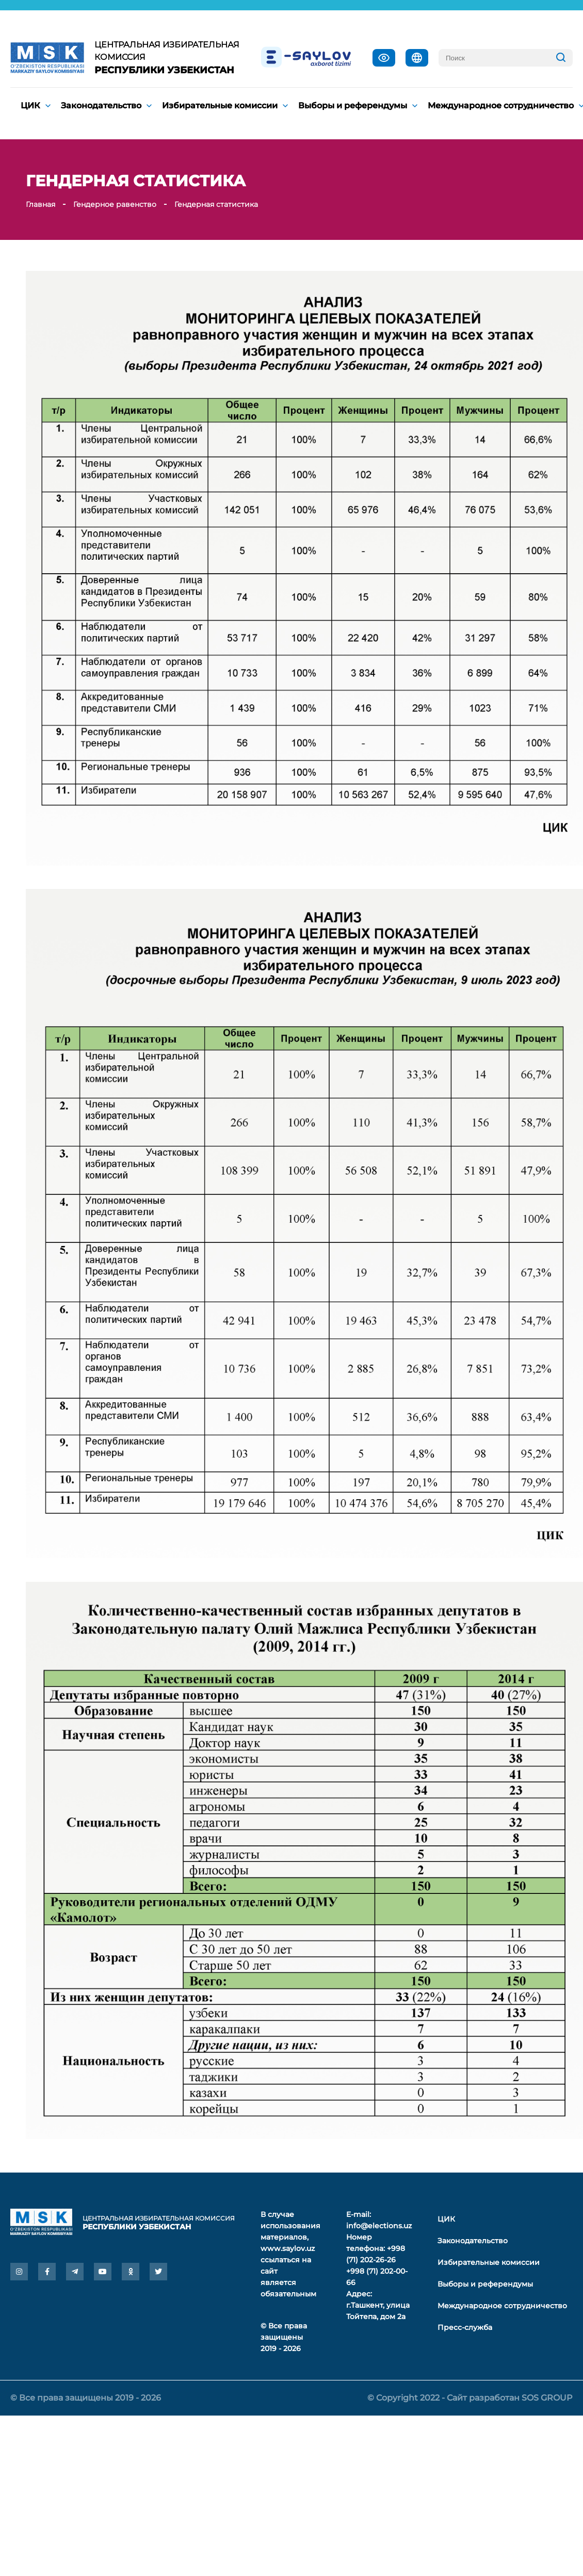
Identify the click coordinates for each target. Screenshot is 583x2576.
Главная (40, 204)
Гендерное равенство (114, 204)
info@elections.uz (379, 2225)
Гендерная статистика (216, 204)
